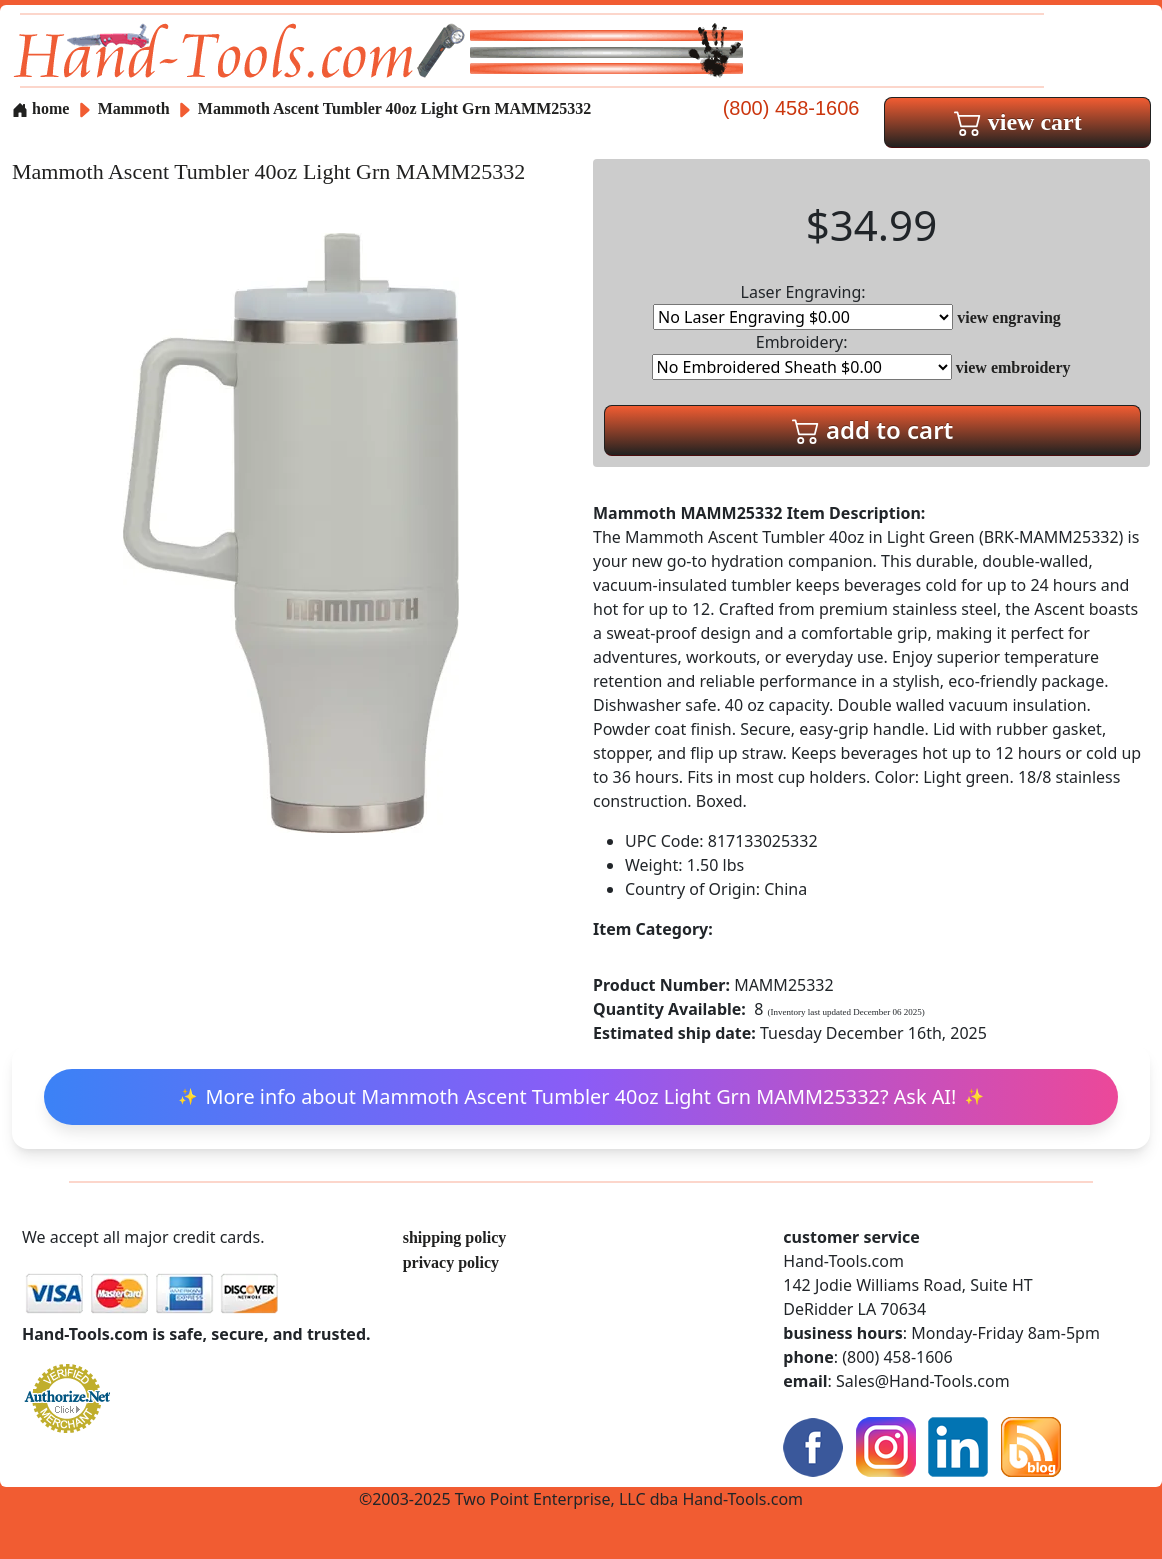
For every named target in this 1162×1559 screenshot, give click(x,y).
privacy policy (451, 1262)
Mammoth (136, 108)
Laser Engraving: (803, 305)
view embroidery (1013, 367)
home (40, 108)
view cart (1018, 122)
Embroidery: (802, 355)
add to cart (873, 429)
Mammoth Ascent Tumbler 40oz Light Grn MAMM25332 (394, 108)
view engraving (1009, 317)
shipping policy (455, 1237)
